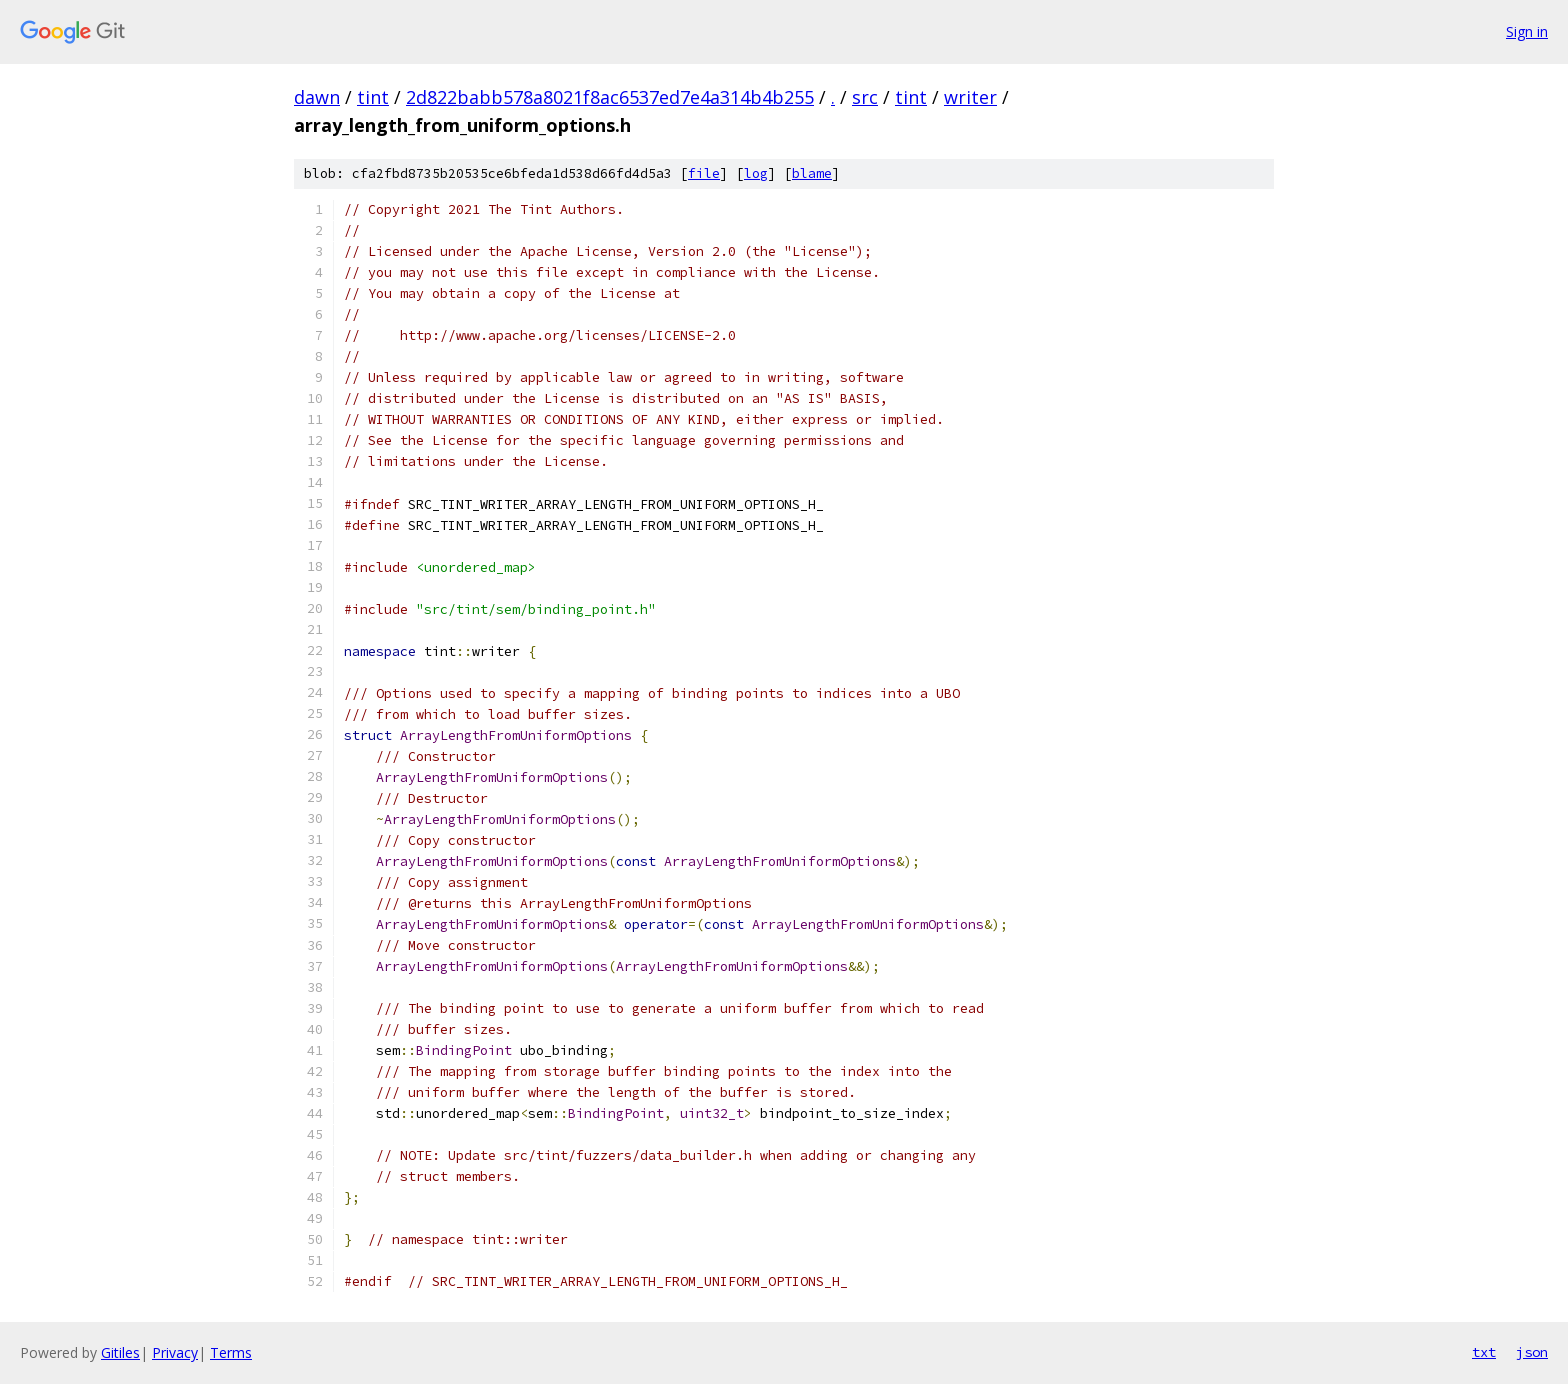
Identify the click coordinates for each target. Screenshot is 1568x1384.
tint (373, 97)
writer (970, 97)
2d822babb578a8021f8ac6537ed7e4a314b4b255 (610, 97)
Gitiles (120, 1352)
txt (1484, 1352)
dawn (317, 97)
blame (812, 173)
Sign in (1527, 31)
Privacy (175, 1352)
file (704, 173)
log (756, 173)
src (865, 97)
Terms (231, 1352)
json (1532, 1352)
